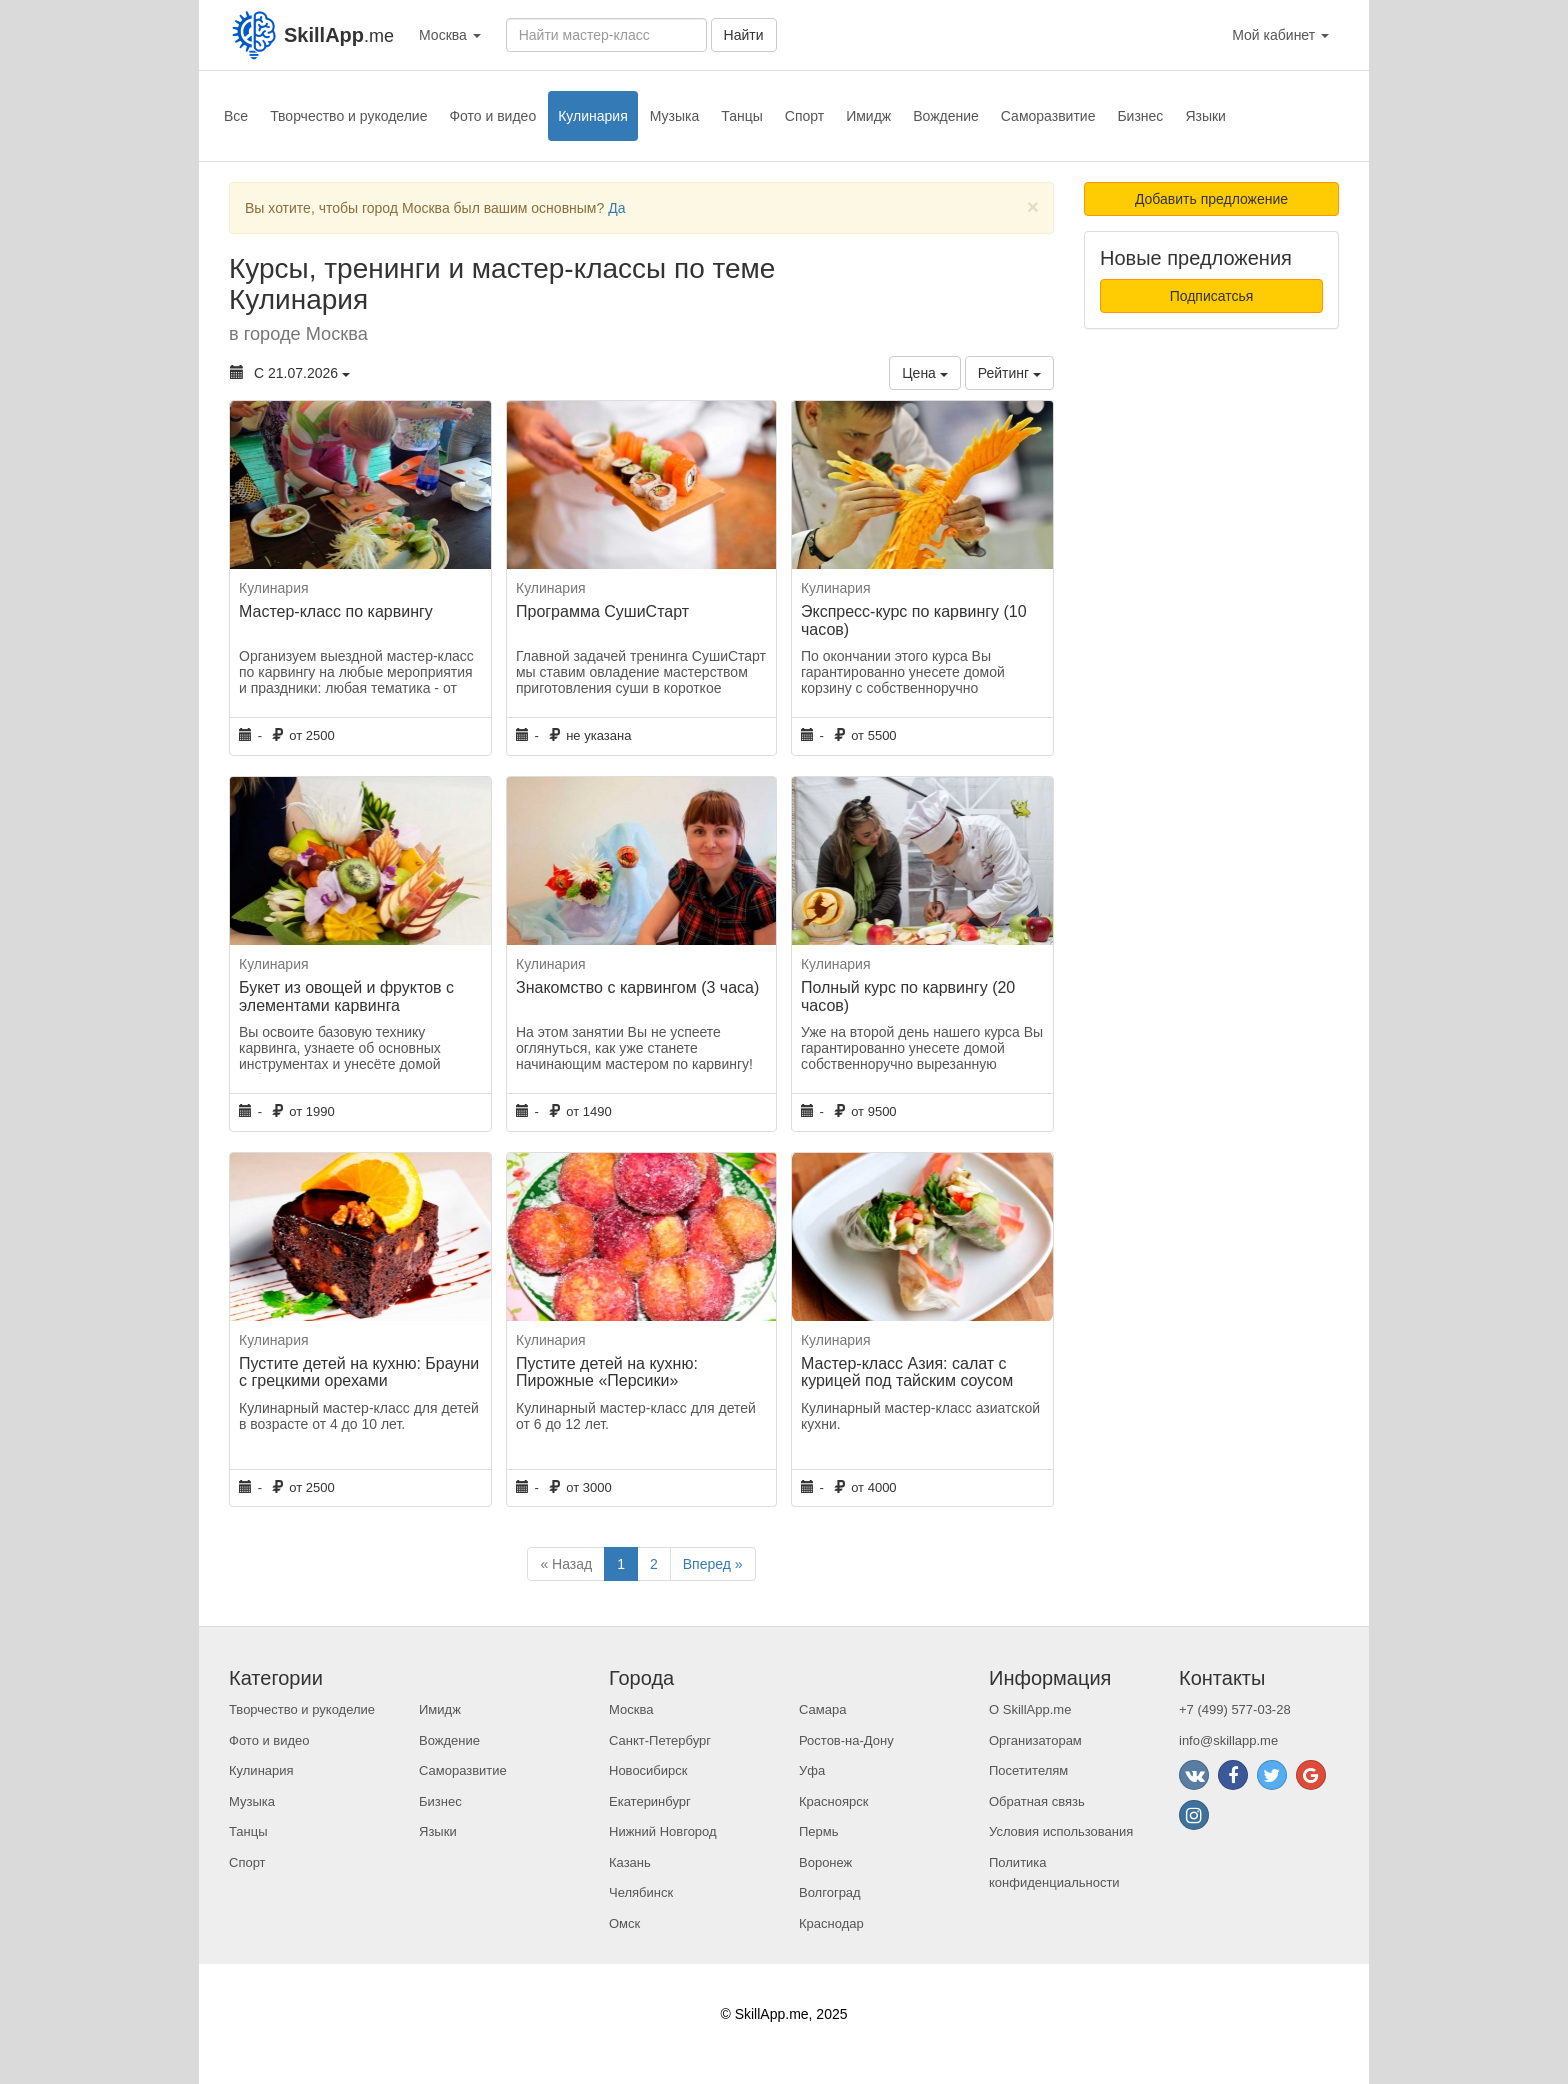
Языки (1205, 116)
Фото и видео (492, 116)
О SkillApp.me (1030, 1709)
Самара (822, 1709)
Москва (631, 1709)
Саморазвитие (1048, 116)
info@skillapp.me (1228, 1740)
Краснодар (831, 1923)
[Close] (1033, 206)
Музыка (675, 116)
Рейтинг (1009, 373)
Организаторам (1035, 1740)
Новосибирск (648, 1770)
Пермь (819, 1831)
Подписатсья (1212, 296)
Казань (630, 1862)
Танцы (742, 116)
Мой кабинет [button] (1280, 35)
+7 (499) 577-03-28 (1235, 1709)
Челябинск (641, 1892)
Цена (925, 373)
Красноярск (833, 1801)
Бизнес (1140, 116)
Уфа (812, 1770)
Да (616, 208)
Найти (744, 35)
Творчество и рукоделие (348, 116)
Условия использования (1061, 1831)
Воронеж (825, 1862)
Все (236, 116)
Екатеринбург (650, 1801)
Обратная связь (1037, 1801)
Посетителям (1028, 1770)
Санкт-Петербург (660, 1740)
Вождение (946, 116)
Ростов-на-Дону (846, 1740)
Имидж (868, 116)
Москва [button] (450, 35)
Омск (624, 1923)
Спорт (804, 116)
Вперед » (713, 1564)
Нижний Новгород (663, 1831)
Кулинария (593, 116)
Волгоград (830, 1892)
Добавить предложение (1211, 199)
